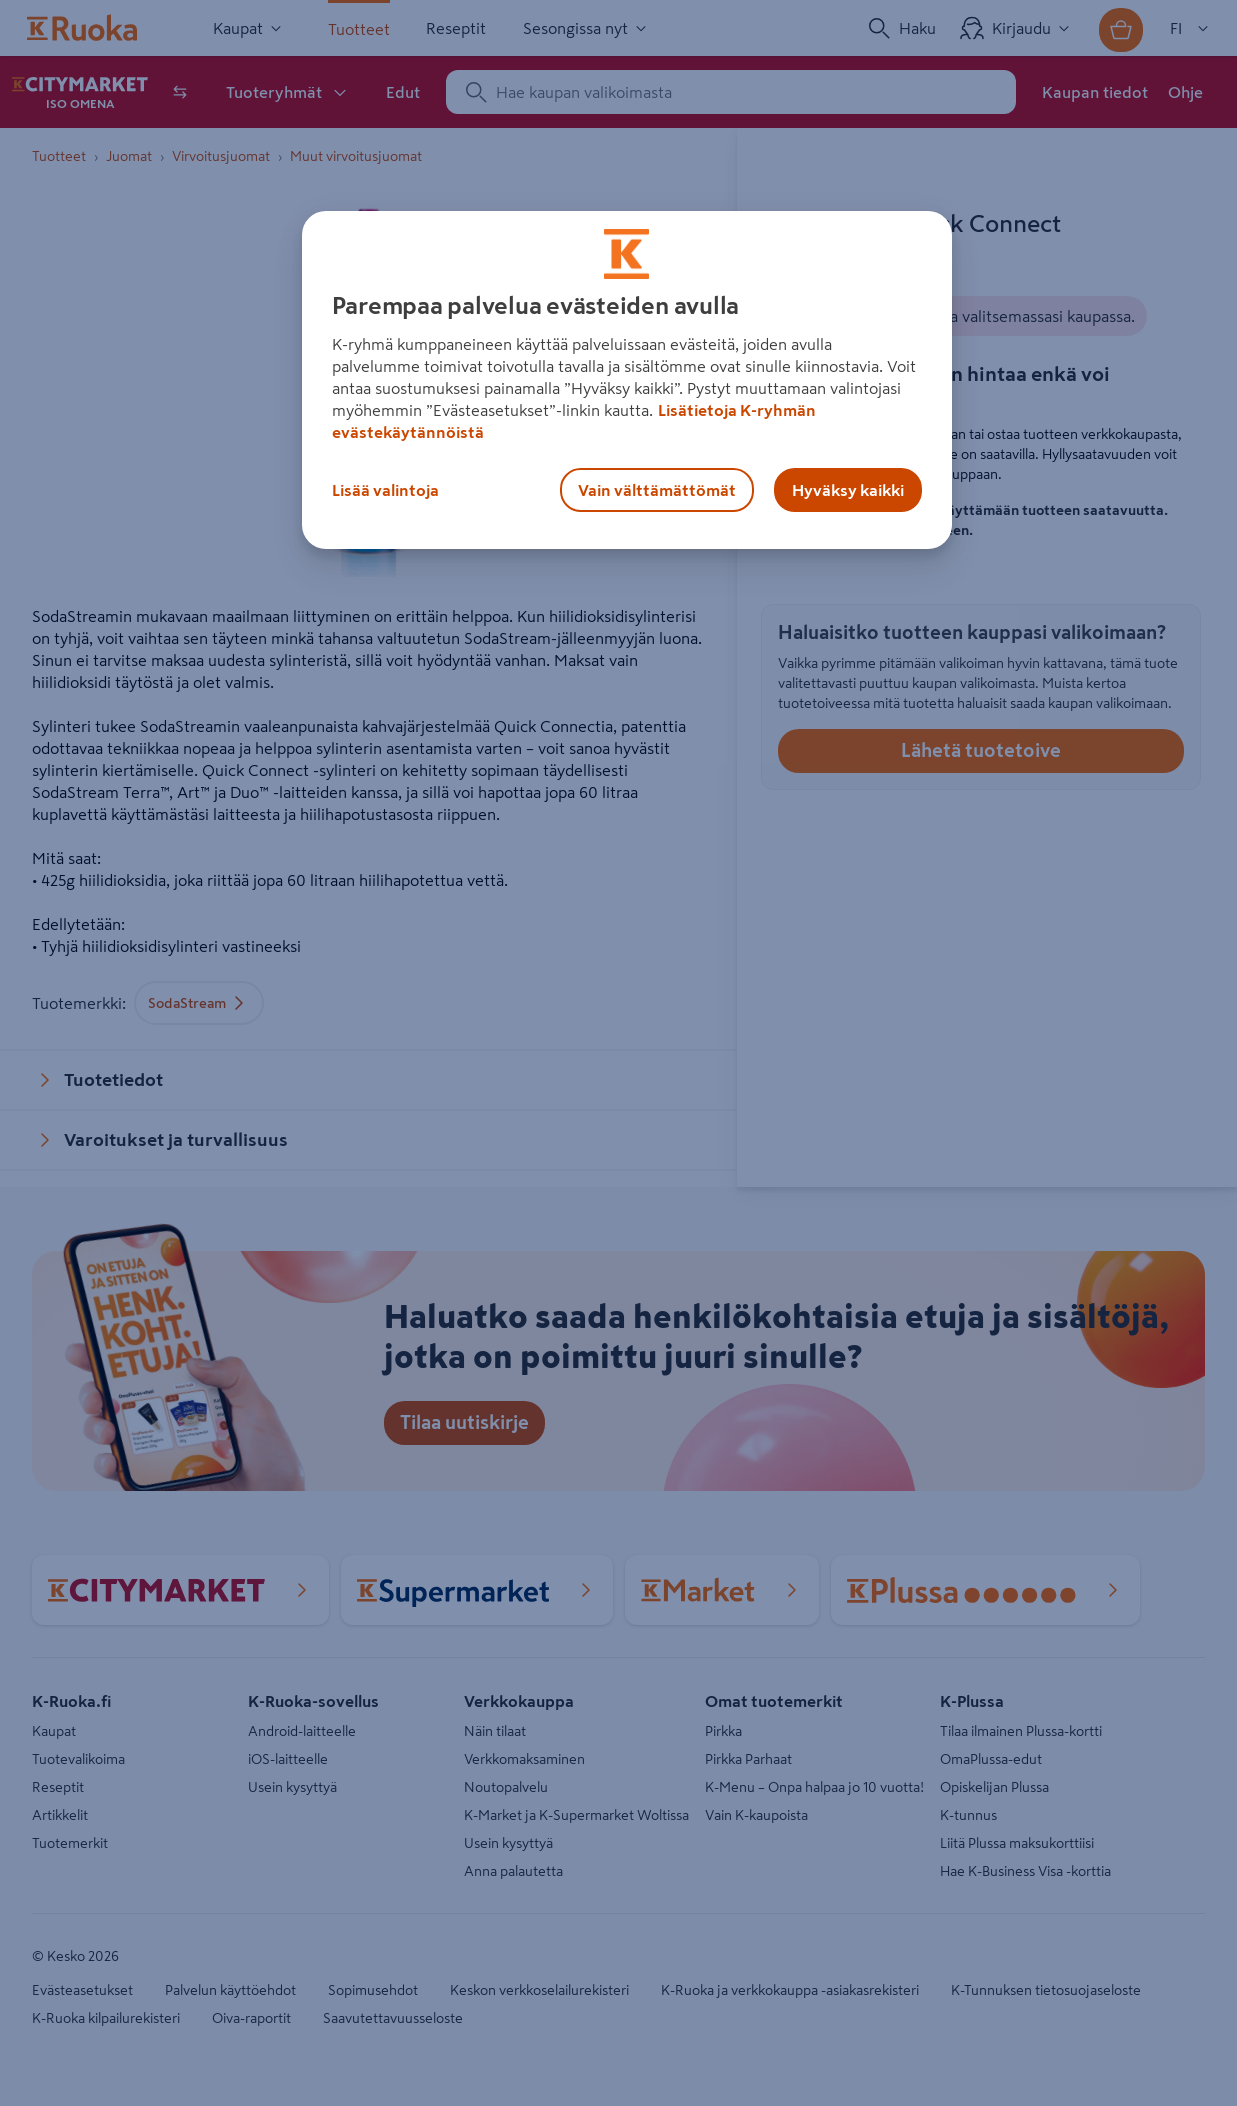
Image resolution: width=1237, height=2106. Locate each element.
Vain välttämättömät (657, 490)
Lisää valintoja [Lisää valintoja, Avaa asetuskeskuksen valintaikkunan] (385, 490)
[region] (627, 380)
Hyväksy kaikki (848, 490)
